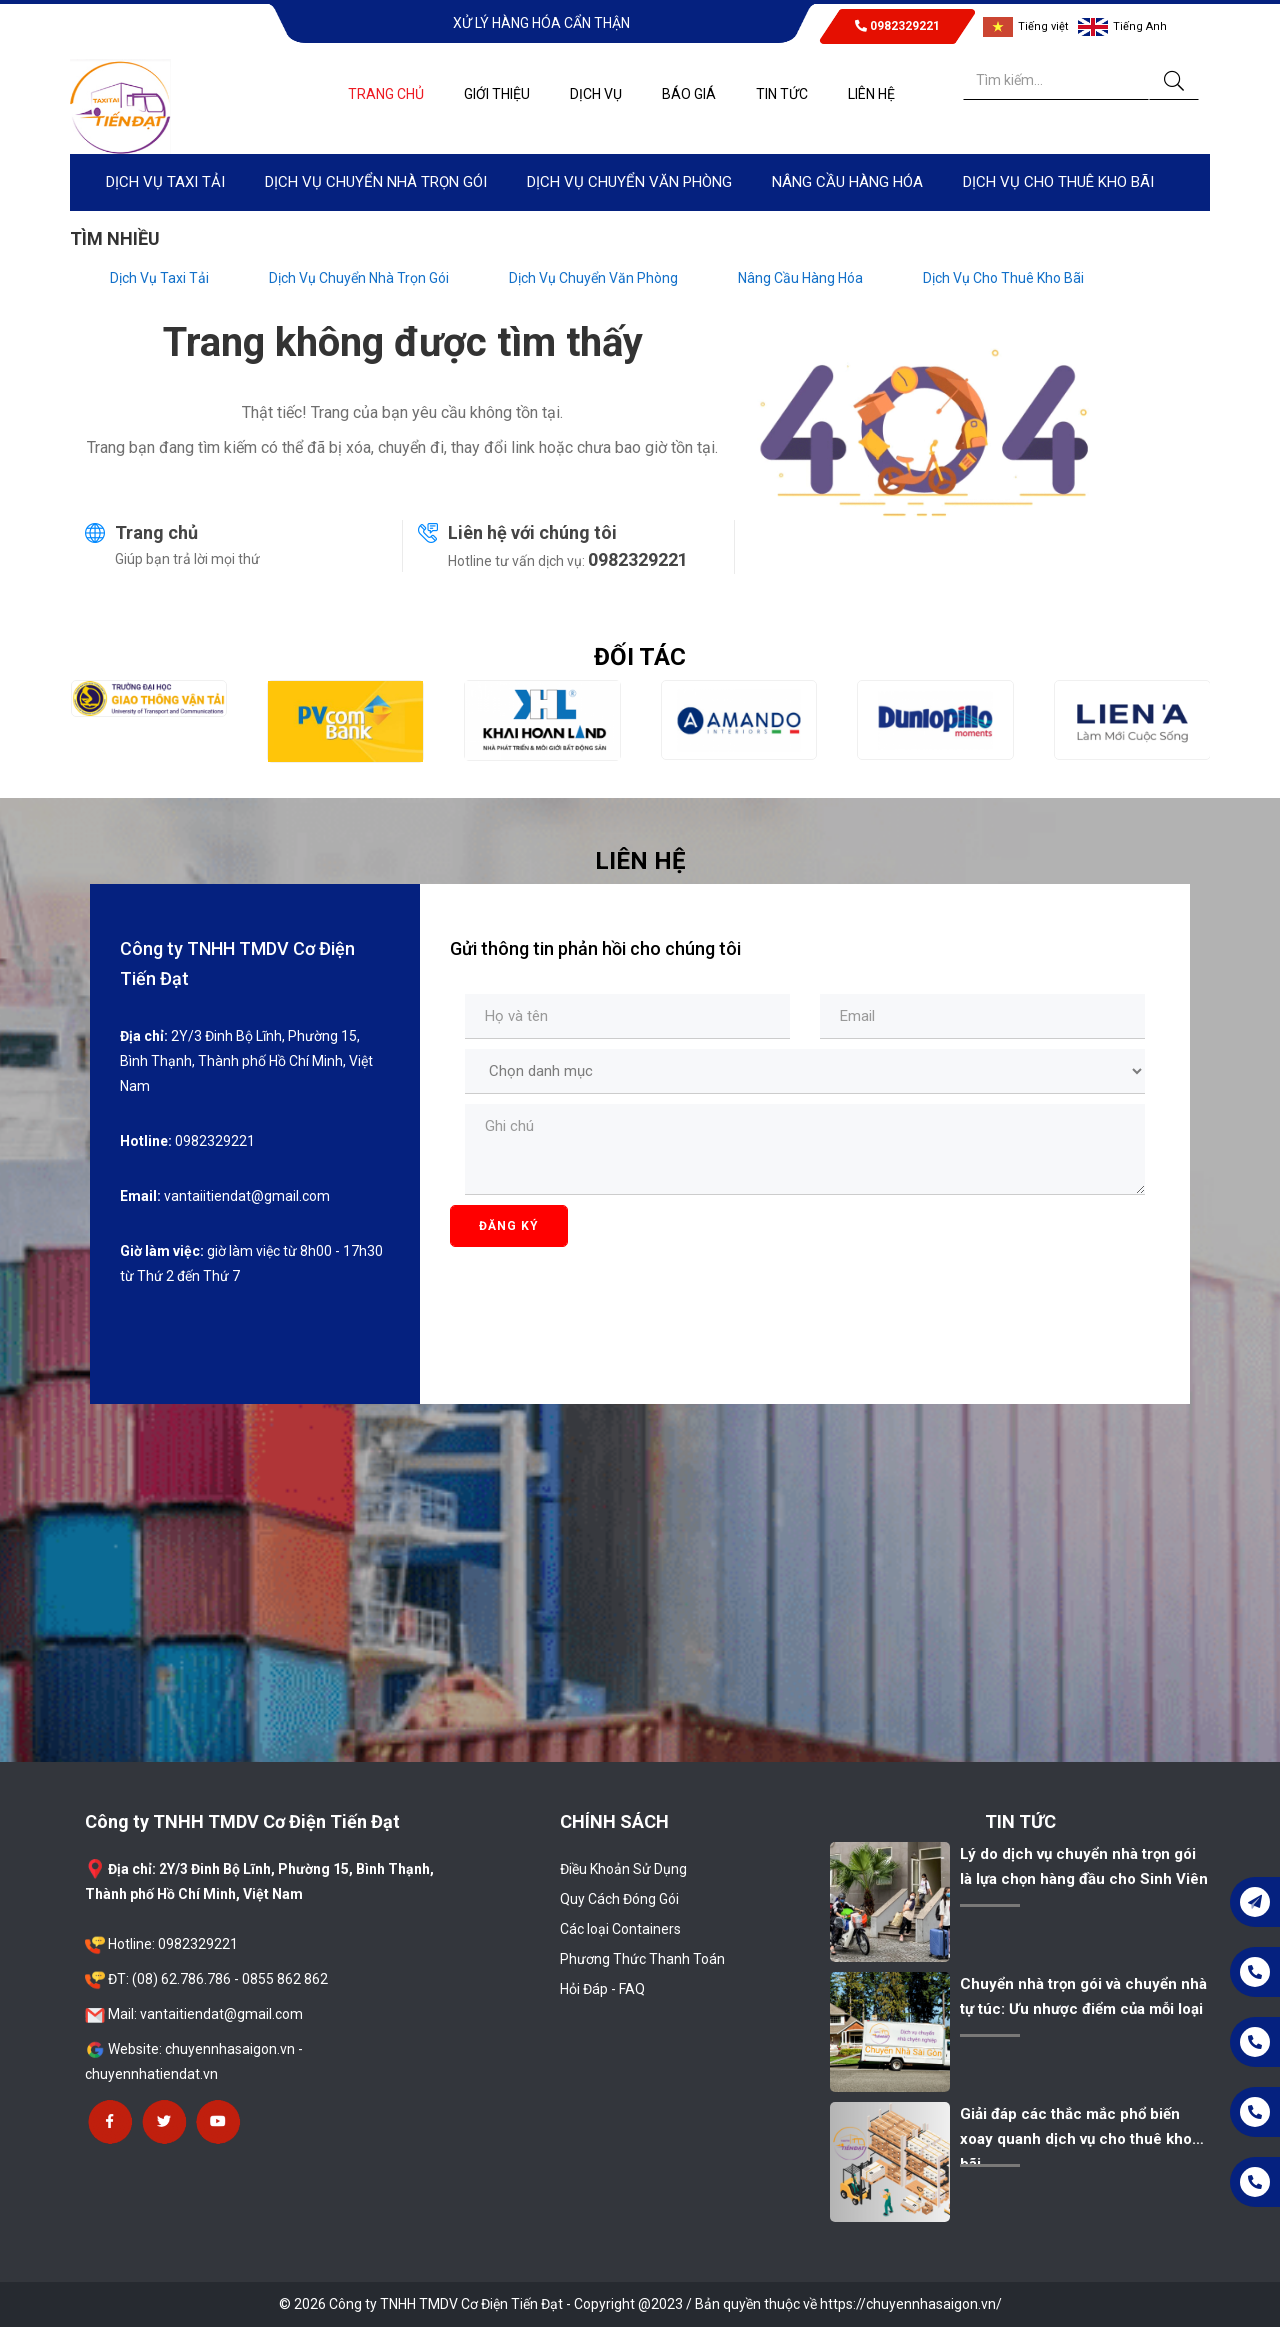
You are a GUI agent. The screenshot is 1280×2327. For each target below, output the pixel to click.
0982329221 (897, 26)
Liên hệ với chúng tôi (532, 532)
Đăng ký (509, 1226)
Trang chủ (156, 532)
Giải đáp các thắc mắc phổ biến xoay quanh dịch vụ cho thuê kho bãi (1076, 2139)
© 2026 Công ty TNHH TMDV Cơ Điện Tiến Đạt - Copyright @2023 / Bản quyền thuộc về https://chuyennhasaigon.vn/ (640, 2304)
